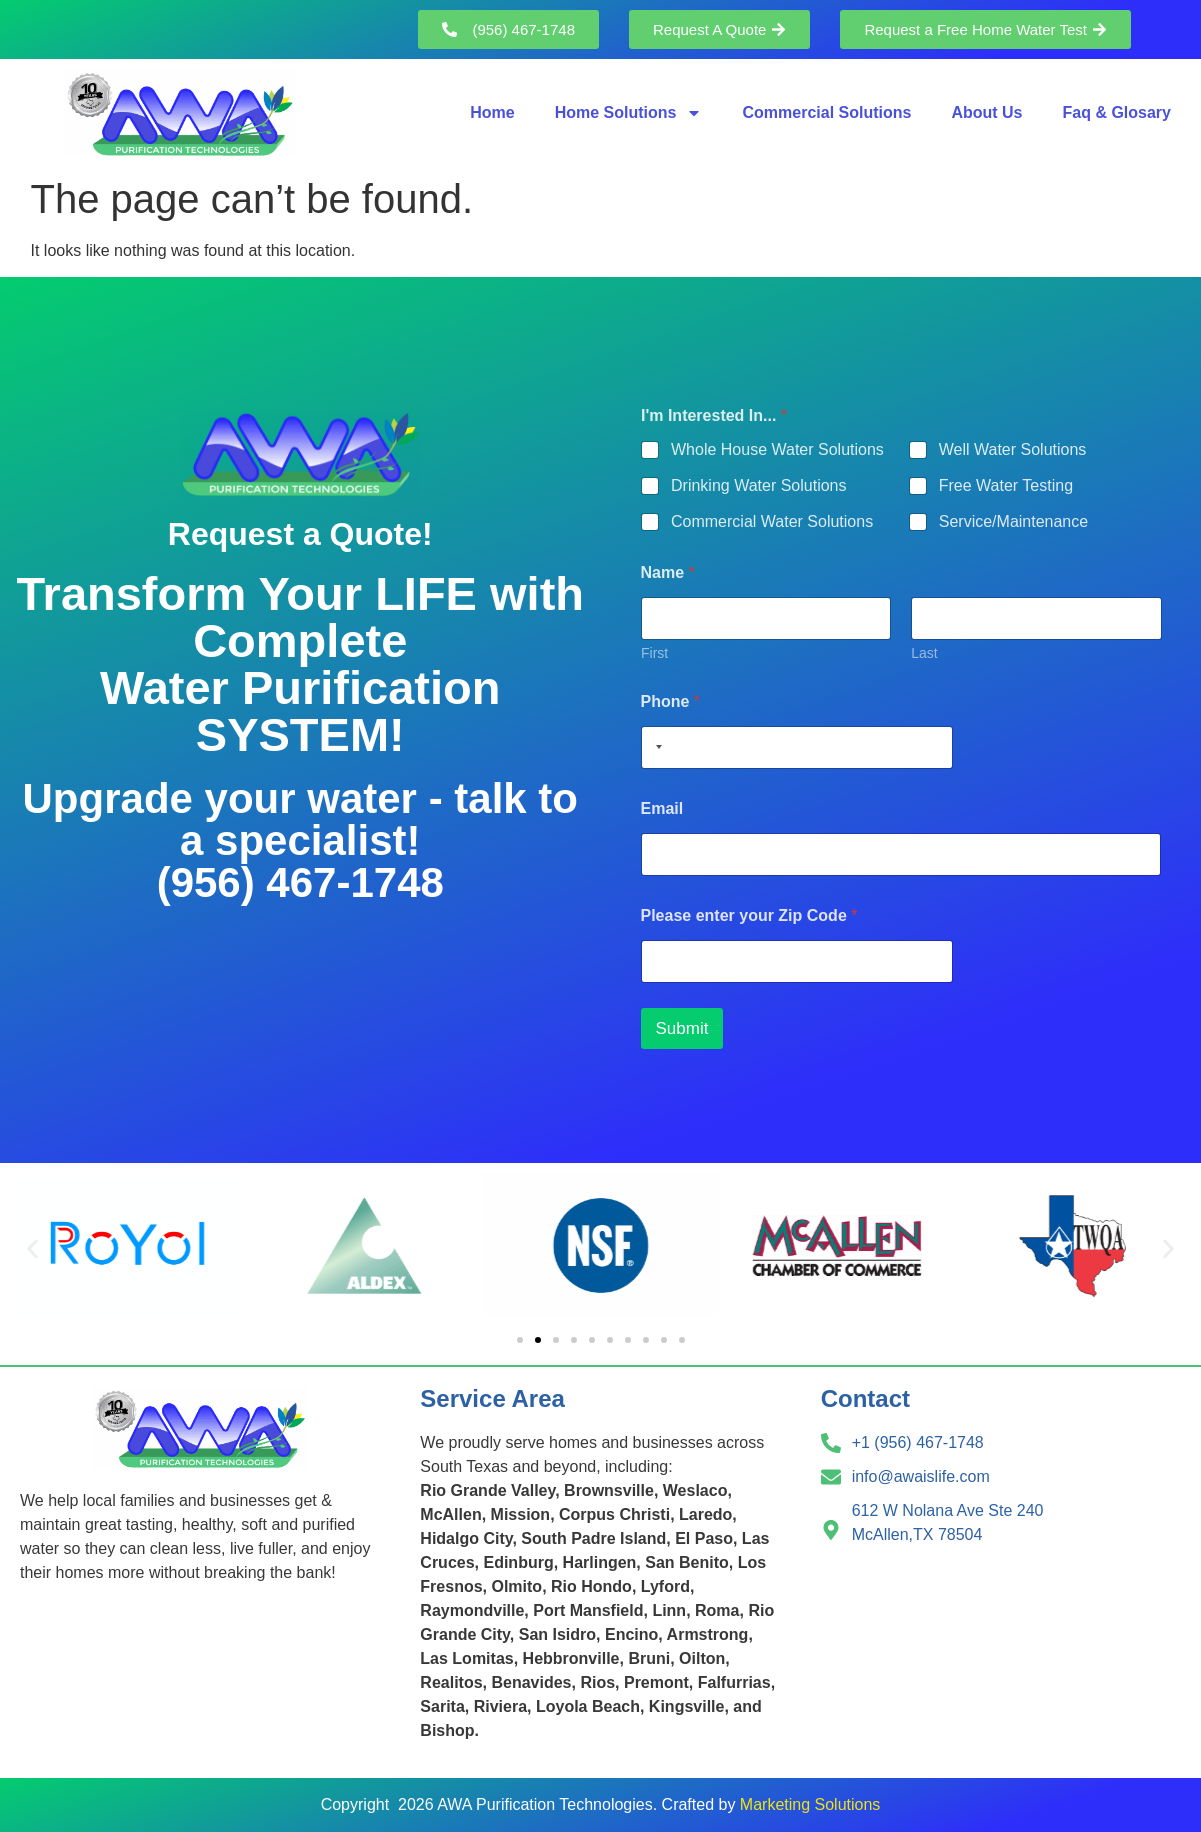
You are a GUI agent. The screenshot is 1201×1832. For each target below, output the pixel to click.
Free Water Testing (1005, 485)
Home (492, 112)
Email (662, 808)
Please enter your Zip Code (749, 915)
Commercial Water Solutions (772, 521)
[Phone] (797, 747)
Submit (682, 1028)
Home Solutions (629, 113)
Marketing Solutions (810, 1804)
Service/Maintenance (1012, 521)
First (654, 653)
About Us (986, 112)
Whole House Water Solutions (777, 449)
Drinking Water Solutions (758, 485)
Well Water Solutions (1012, 449)
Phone (671, 701)
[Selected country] (655, 747)
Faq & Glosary (1117, 112)
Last (924, 653)
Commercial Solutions (826, 112)
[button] (32, 1249)
